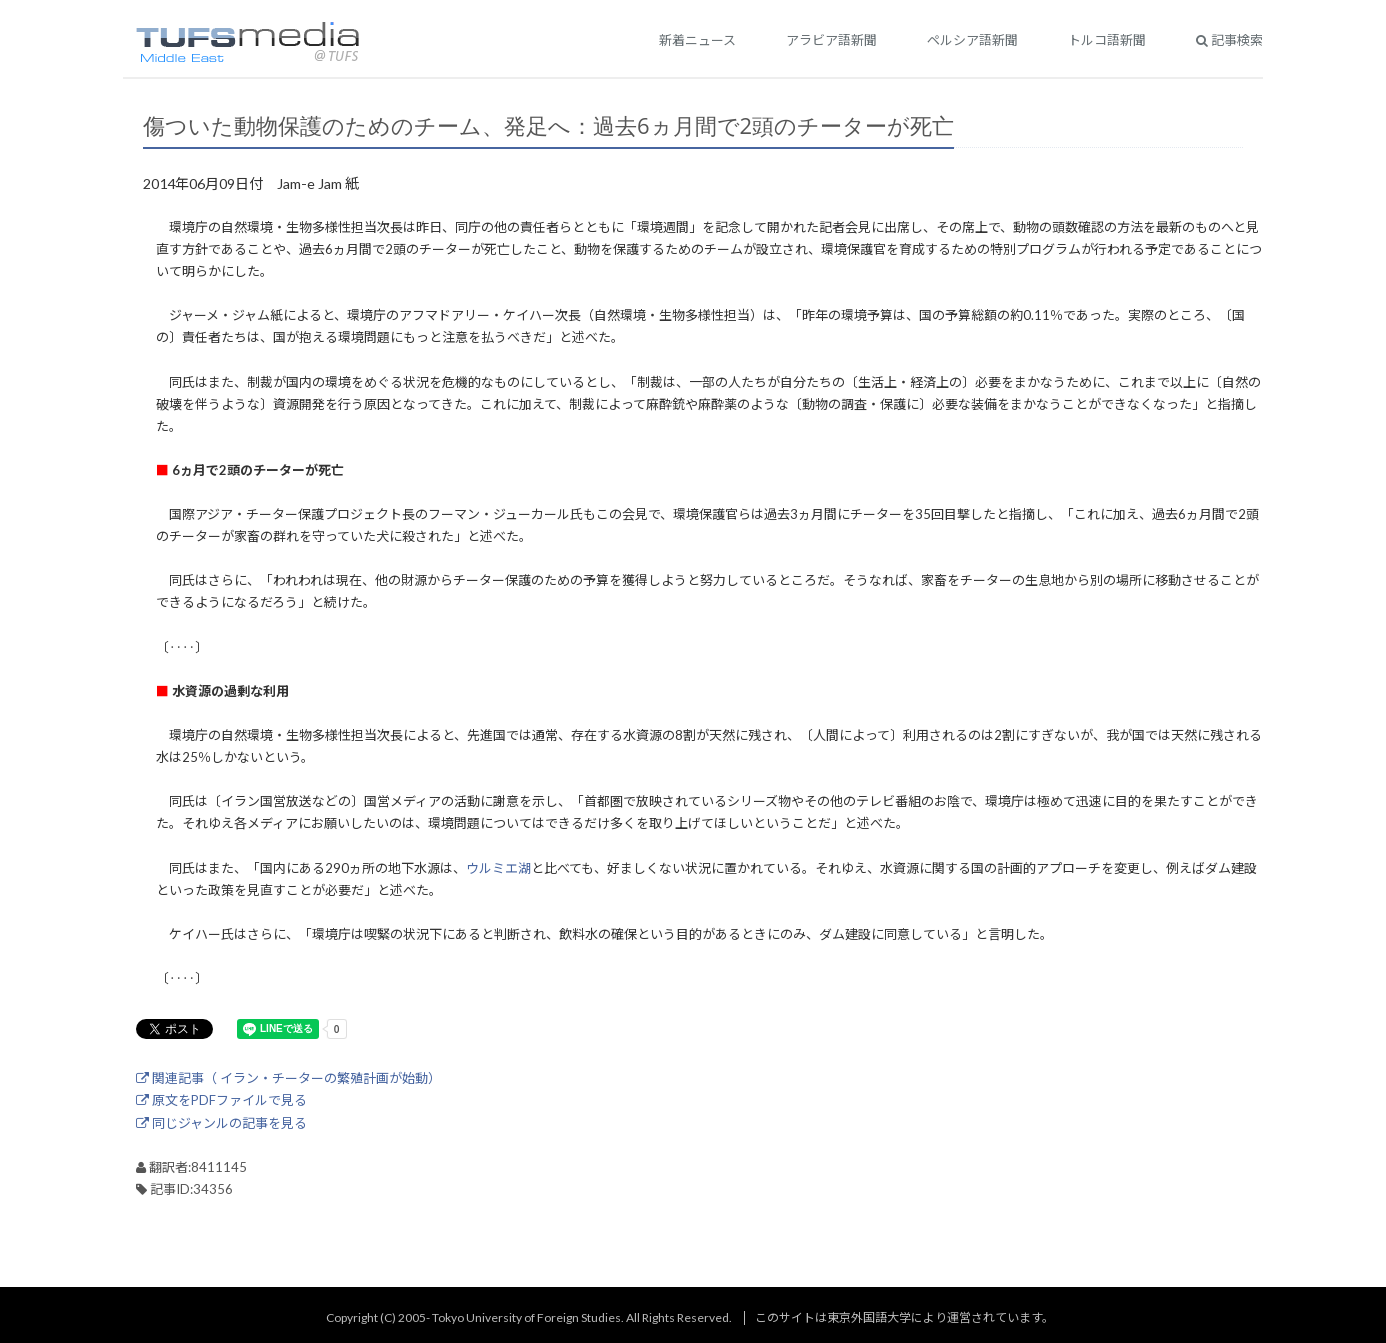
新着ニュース (697, 40)
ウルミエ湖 (498, 868)
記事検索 (1229, 40)
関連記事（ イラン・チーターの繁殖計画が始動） (288, 1078)
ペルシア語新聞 (972, 40)
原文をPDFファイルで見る (221, 1100)
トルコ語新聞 (1107, 40)
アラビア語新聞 (831, 40)
